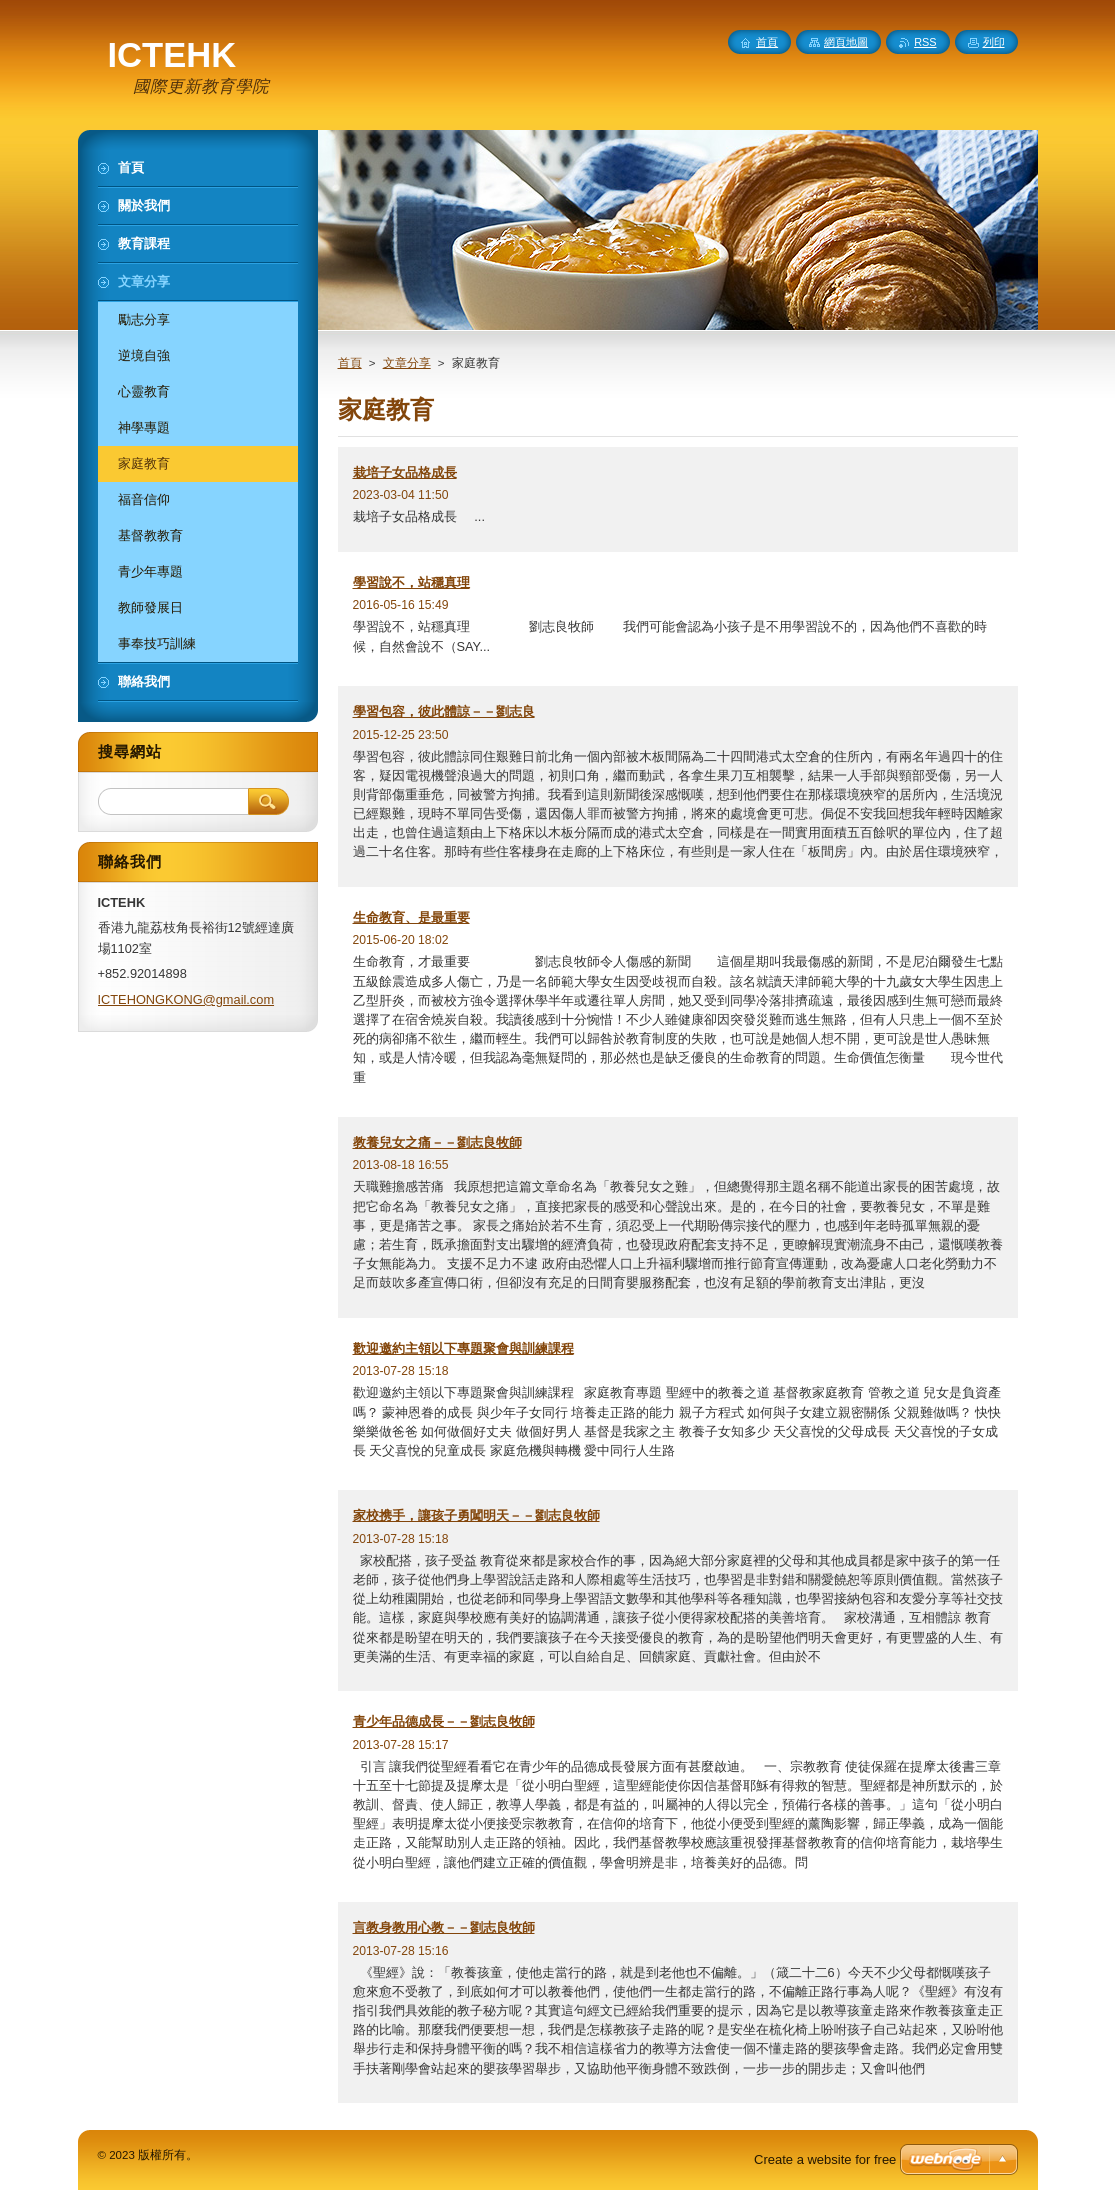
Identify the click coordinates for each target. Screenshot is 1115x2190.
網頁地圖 (846, 42)
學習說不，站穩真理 (411, 582)
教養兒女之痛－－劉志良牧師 (437, 1142)
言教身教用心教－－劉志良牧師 (444, 1927)
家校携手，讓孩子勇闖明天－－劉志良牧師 (476, 1515)
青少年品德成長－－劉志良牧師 (444, 1721)
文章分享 (407, 363)
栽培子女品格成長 (405, 472)
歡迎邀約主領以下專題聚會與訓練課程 (463, 1348)
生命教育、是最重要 (411, 917)
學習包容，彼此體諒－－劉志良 (444, 711)
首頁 (350, 363)
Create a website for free (825, 2159)
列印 (994, 42)
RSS (925, 42)
